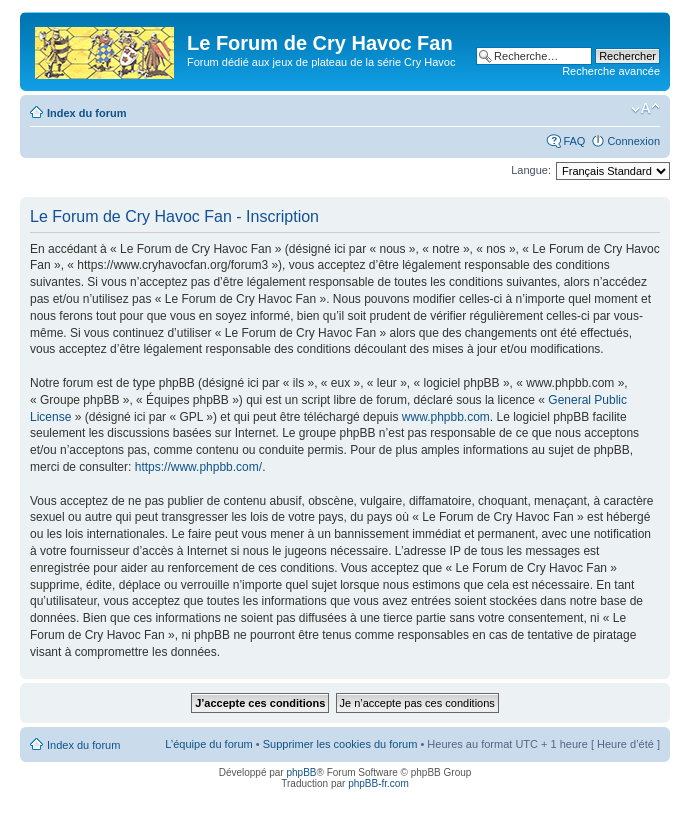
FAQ (574, 141)
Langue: (531, 170)
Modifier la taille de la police (645, 109)
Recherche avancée (611, 71)
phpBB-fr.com (378, 783)
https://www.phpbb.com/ (198, 467)
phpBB (301, 772)
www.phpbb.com (446, 417)
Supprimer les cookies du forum (340, 744)
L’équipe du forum (208, 744)
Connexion (633, 141)
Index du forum (86, 113)
